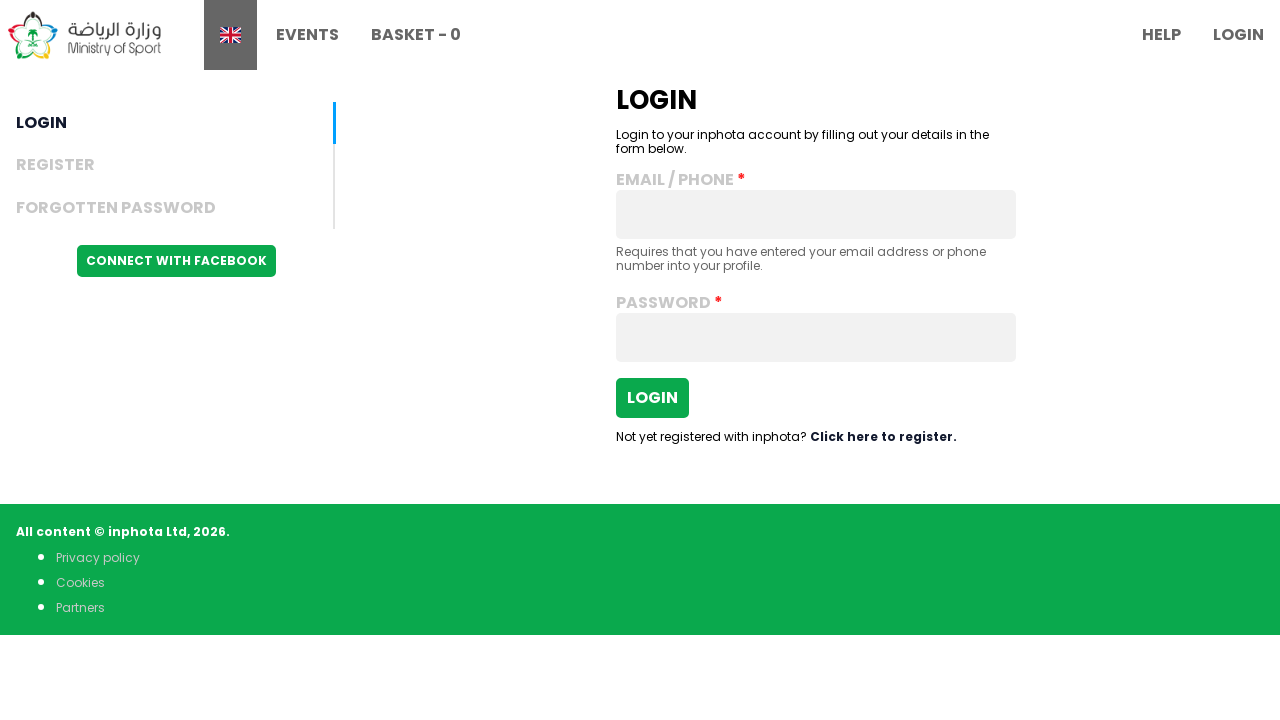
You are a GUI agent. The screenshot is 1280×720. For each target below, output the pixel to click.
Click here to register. (883, 436)
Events (307, 34)
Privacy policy (98, 557)
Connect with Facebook (176, 260)
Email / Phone (675, 180)
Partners (80, 607)
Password (663, 303)
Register (55, 164)
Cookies (80, 582)
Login (1238, 34)
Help (1161, 34)
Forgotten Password (116, 207)
